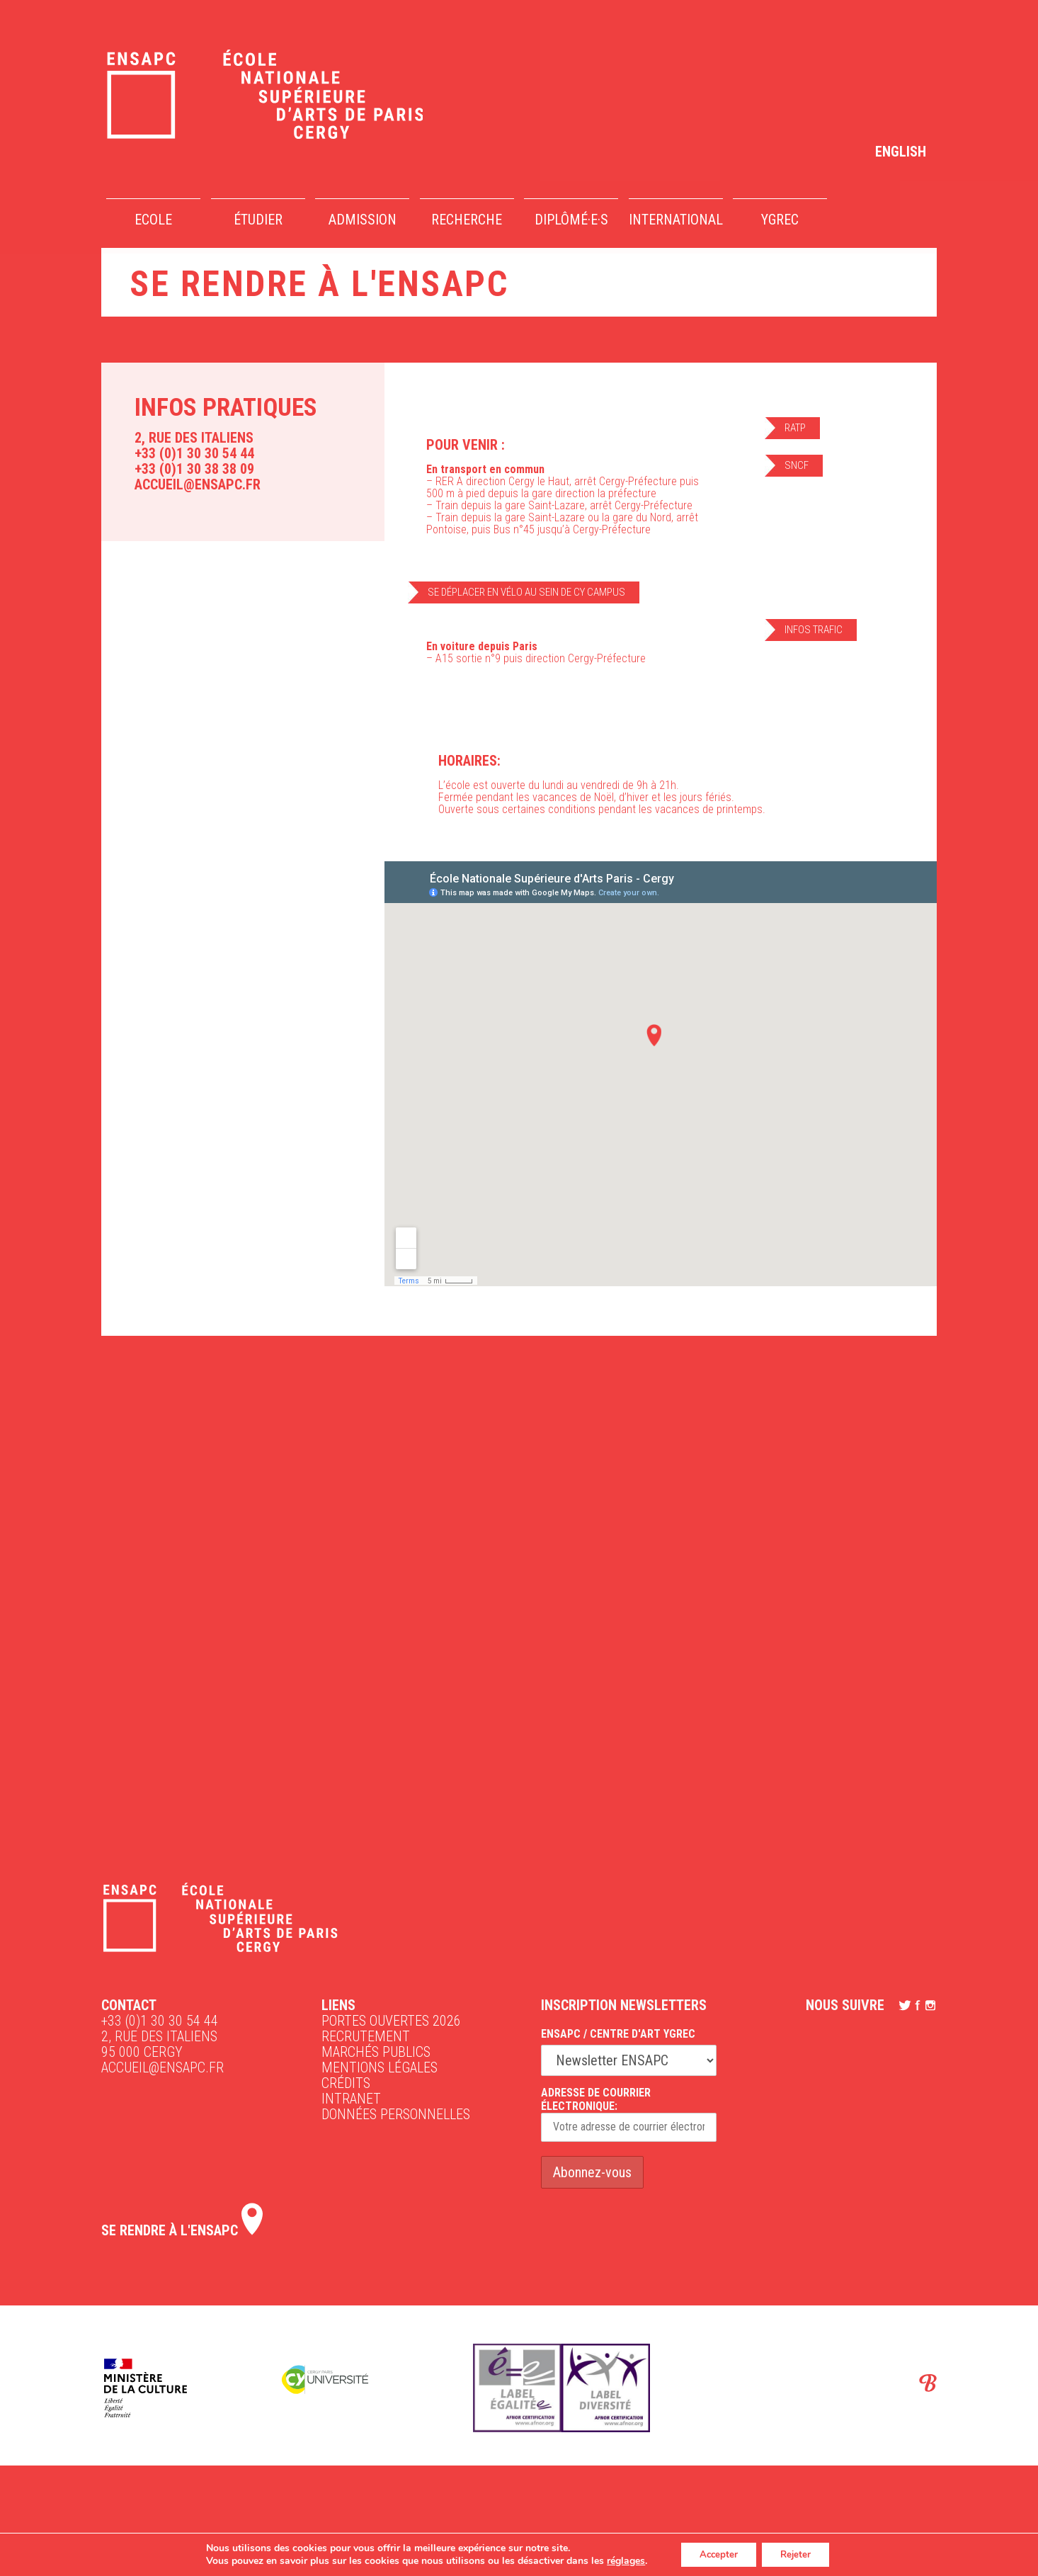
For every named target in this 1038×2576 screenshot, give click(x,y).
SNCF (797, 465)
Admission (363, 219)
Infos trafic (814, 629)
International (676, 219)
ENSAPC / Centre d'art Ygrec (618, 2034)
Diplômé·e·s (571, 219)
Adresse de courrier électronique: (629, 2114)
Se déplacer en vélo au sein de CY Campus (526, 592)
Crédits (345, 2083)
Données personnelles (395, 2114)
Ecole (153, 219)
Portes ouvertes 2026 (391, 2020)
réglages (619, 2560)
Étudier (258, 219)
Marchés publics (375, 2051)
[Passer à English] (900, 151)
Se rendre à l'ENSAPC (182, 2230)
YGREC (780, 219)
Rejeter (799, 2553)
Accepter (715, 2553)
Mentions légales (379, 2067)
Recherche (466, 219)
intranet (351, 2098)
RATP (795, 427)
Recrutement (365, 2036)
